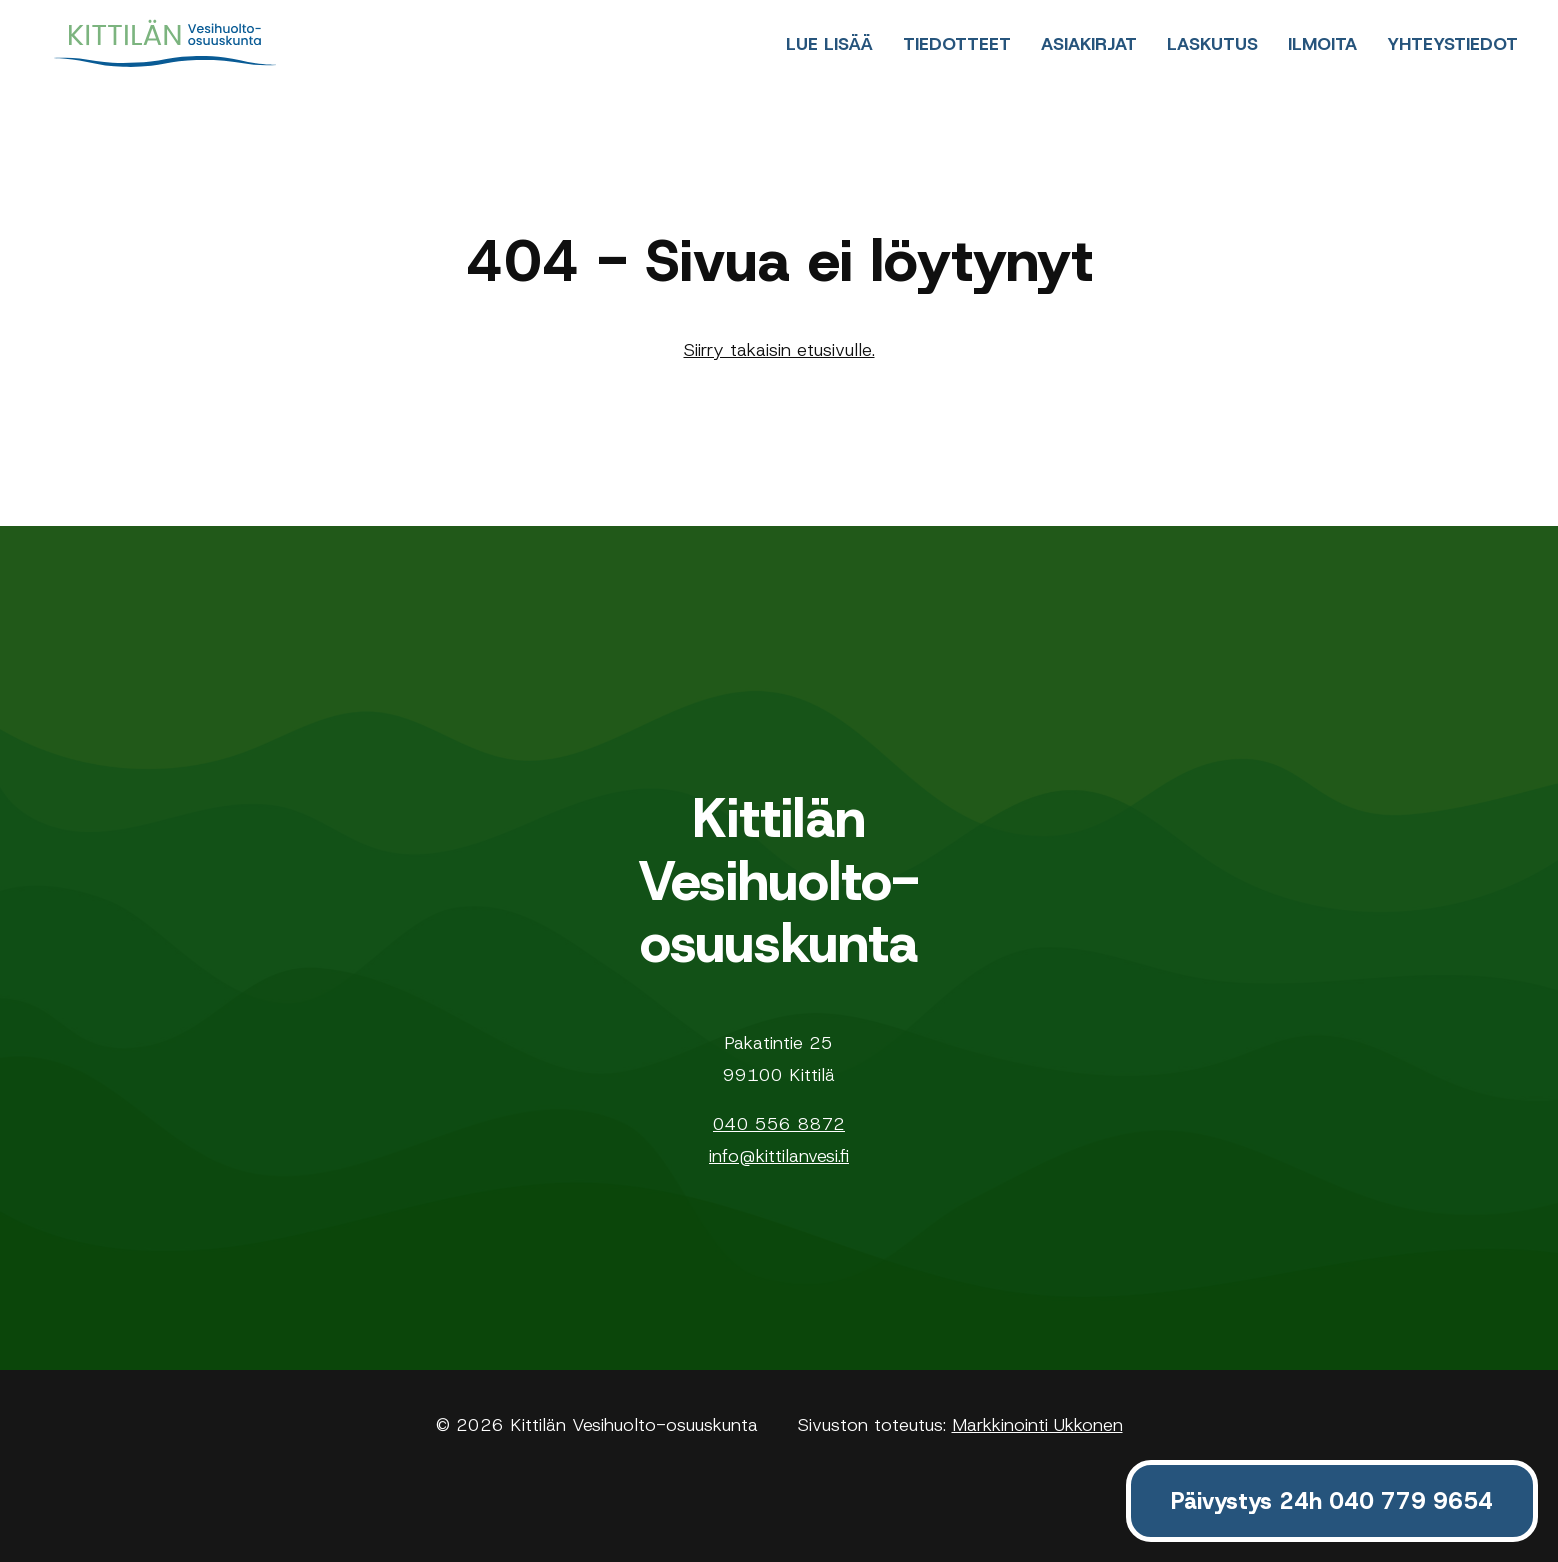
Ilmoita (1322, 44)
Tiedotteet (957, 44)
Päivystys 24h (1332, 1501)
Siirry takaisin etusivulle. (779, 350)
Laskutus (1212, 44)
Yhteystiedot (1452, 44)
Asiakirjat (1089, 44)
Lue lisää (829, 44)
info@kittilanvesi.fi (779, 1156)
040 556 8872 (779, 1124)
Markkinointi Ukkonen (1037, 1425)
